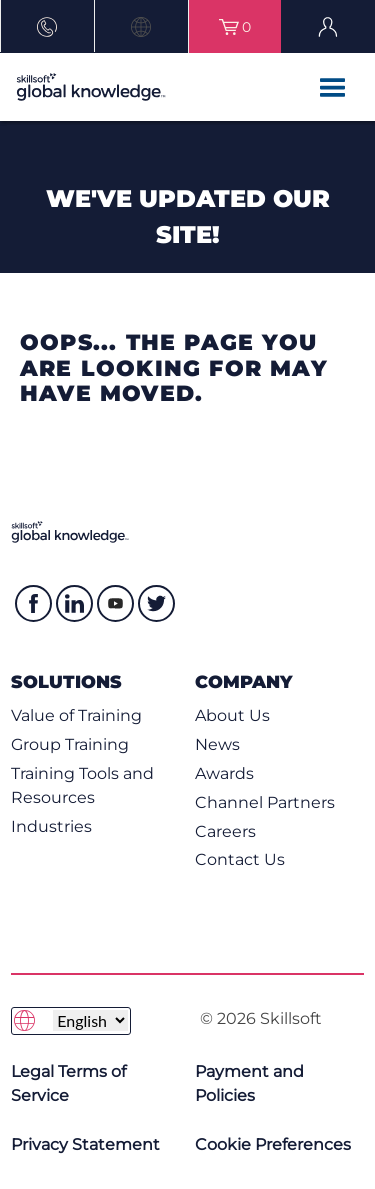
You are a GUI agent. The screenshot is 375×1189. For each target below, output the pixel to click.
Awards (224, 773)
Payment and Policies (249, 1083)
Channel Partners (265, 802)
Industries (51, 826)
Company (243, 681)
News (217, 744)
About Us (232, 715)
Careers (225, 831)
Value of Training (76, 715)
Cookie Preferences (273, 1144)
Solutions (66, 681)
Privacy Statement (85, 1144)
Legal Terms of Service (68, 1083)
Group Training (70, 744)
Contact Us (240, 859)
